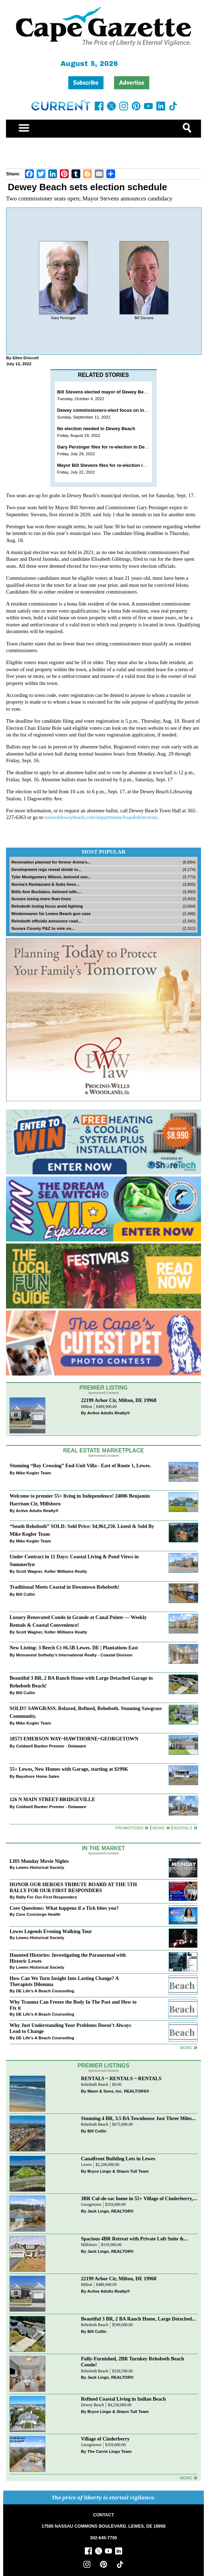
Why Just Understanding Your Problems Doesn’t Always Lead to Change (70, 2028)
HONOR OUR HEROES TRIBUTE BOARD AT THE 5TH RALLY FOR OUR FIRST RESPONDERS (73, 1887)
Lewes (86, 2164)
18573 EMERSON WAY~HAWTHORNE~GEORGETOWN (74, 1738)
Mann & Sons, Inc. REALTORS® (118, 2091)
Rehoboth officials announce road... (46, 921)
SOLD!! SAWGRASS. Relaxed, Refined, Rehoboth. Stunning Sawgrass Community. (86, 1712)
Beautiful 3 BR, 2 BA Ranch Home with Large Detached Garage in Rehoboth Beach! (81, 1681)
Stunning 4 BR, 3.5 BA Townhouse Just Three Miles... (138, 2118)
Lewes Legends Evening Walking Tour (51, 1931)
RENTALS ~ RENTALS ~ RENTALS (121, 2078)
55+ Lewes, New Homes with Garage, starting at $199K (69, 1769)
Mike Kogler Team (33, 1472)
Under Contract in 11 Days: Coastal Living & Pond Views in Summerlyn (74, 1560)
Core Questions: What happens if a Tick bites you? (64, 1908)
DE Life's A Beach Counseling (45, 1990)
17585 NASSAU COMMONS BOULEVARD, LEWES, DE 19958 (103, 2526)
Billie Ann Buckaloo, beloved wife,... (46, 891)
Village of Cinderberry (105, 2439)
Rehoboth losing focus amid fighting (47, 906)
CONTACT (103, 2514)
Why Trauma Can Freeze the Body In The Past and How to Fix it (73, 2005)
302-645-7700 (103, 2537)
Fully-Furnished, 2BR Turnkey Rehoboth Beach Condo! (132, 2361)
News (158, 1827)
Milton (86, 1406)
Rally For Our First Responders (46, 1897)
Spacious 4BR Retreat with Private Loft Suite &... (134, 2238)
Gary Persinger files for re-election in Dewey (105, 447)
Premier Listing (104, 1388)
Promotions (129, 1827)
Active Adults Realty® (108, 1412)
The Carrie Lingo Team (109, 2451)
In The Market (103, 1848)
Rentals (183, 1827)
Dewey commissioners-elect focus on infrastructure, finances (124, 410)
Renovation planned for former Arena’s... (51, 862)
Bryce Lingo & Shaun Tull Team (118, 2171)
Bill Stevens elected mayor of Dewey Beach (104, 392)
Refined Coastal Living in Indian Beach (123, 2399)
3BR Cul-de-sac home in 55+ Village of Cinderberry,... (139, 2198)
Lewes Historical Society (40, 1867)
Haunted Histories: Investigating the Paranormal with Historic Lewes (68, 1958)
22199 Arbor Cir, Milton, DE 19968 (118, 1400)
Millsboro (89, 2245)
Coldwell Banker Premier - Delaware (51, 1746)
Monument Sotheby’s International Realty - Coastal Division (74, 1655)
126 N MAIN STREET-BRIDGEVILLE (52, 1799)
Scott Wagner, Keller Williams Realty (51, 1571)
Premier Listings (103, 2066)
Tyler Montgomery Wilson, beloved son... (51, 876)
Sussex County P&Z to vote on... (43, 928)
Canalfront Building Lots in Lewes (118, 2158)
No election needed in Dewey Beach (96, 428)
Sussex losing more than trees (41, 898)
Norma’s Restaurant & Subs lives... (45, 884)
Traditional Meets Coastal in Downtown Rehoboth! (64, 1587)
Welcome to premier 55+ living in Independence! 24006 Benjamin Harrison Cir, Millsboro (80, 1499)
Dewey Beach (92, 2405)
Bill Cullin (25, 1594)
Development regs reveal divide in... (46, 869)
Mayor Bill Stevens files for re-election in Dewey (109, 465)
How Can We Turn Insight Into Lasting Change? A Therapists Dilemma (64, 1981)
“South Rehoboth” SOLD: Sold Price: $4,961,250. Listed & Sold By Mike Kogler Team (82, 1529)
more (186, 2047)
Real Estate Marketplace (103, 1450)
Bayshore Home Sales (37, 1776)
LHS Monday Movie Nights (39, 1861)
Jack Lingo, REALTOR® (110, 2211)
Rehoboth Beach (94, 2084)
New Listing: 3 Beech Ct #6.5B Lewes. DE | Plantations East (74, 1647)
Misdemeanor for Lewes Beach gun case (50, 913)
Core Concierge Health (38, 1914)
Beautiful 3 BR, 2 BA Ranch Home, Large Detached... (138, 2319)
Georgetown (91, 2204)
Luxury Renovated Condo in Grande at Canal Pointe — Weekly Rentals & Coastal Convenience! (78, 1620)
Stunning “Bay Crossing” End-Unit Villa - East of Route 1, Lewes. (80, 1465)
